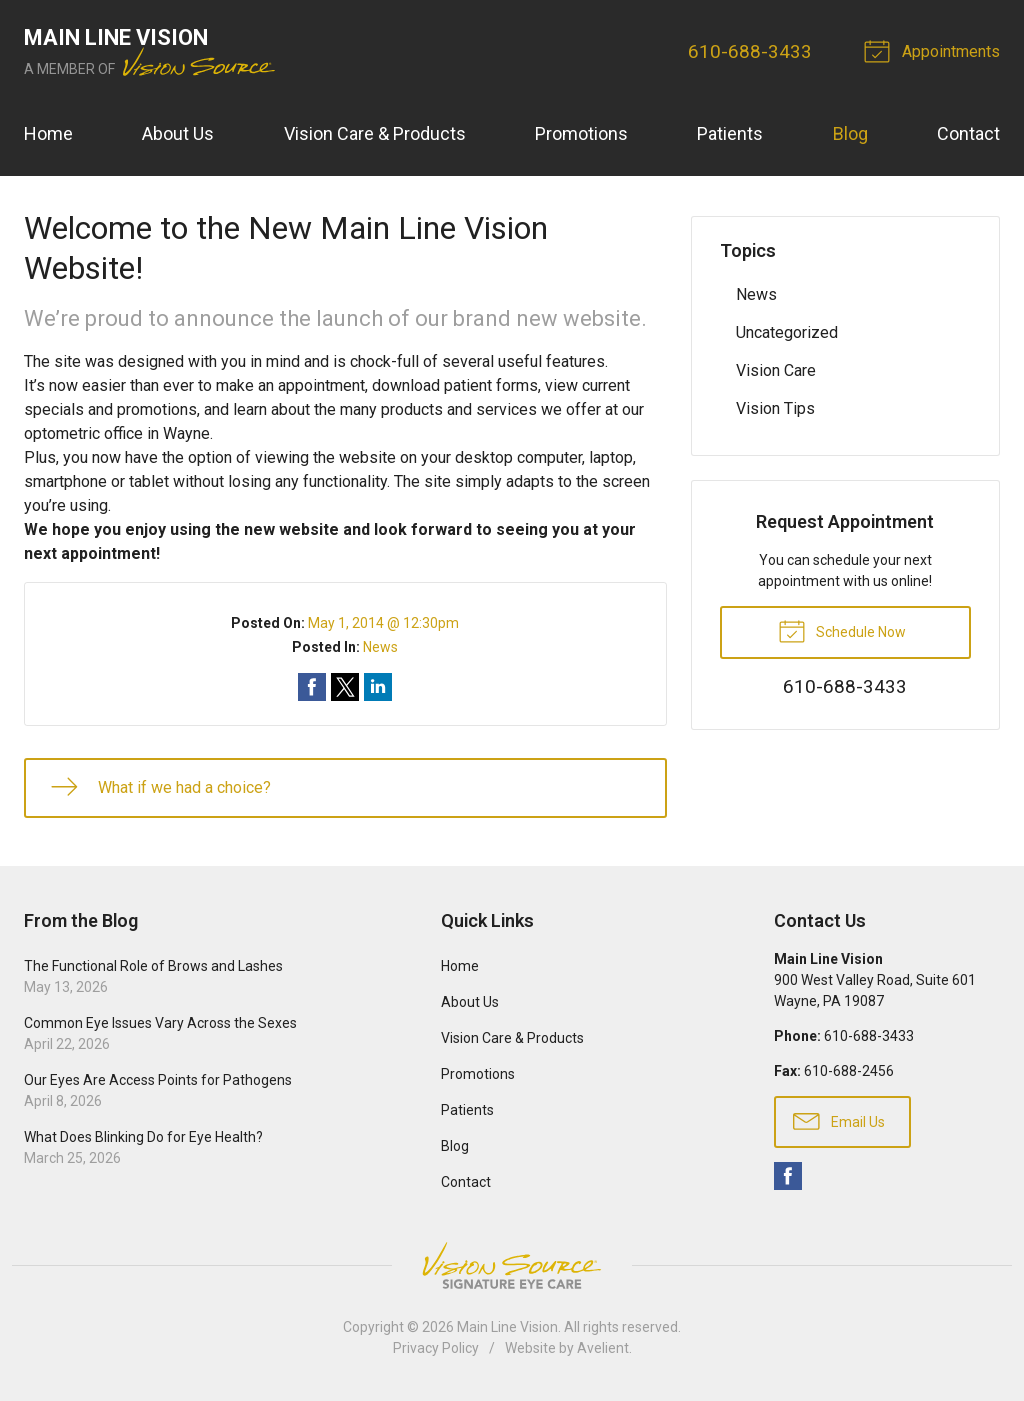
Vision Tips (775, 408)
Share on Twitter (345, 687)
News (380, 647)
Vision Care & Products (375, 133)
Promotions (581, 133)
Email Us (839, 1120)
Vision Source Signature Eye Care (512, 1265)
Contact (968, 133)
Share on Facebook (312, 687)
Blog (850, 133)
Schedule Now (842, 630)
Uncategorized (787, 332)
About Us (178, 133)
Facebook (788, 1176)
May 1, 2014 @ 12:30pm (383, 623)
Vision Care (776, 370)
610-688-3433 (750, 51)
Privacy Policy (436, 1348)
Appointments (935, 50)
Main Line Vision (507, 1327)
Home (48, 133)
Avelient (603, 1348)
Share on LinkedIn (378, 687)
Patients (730, 133)
